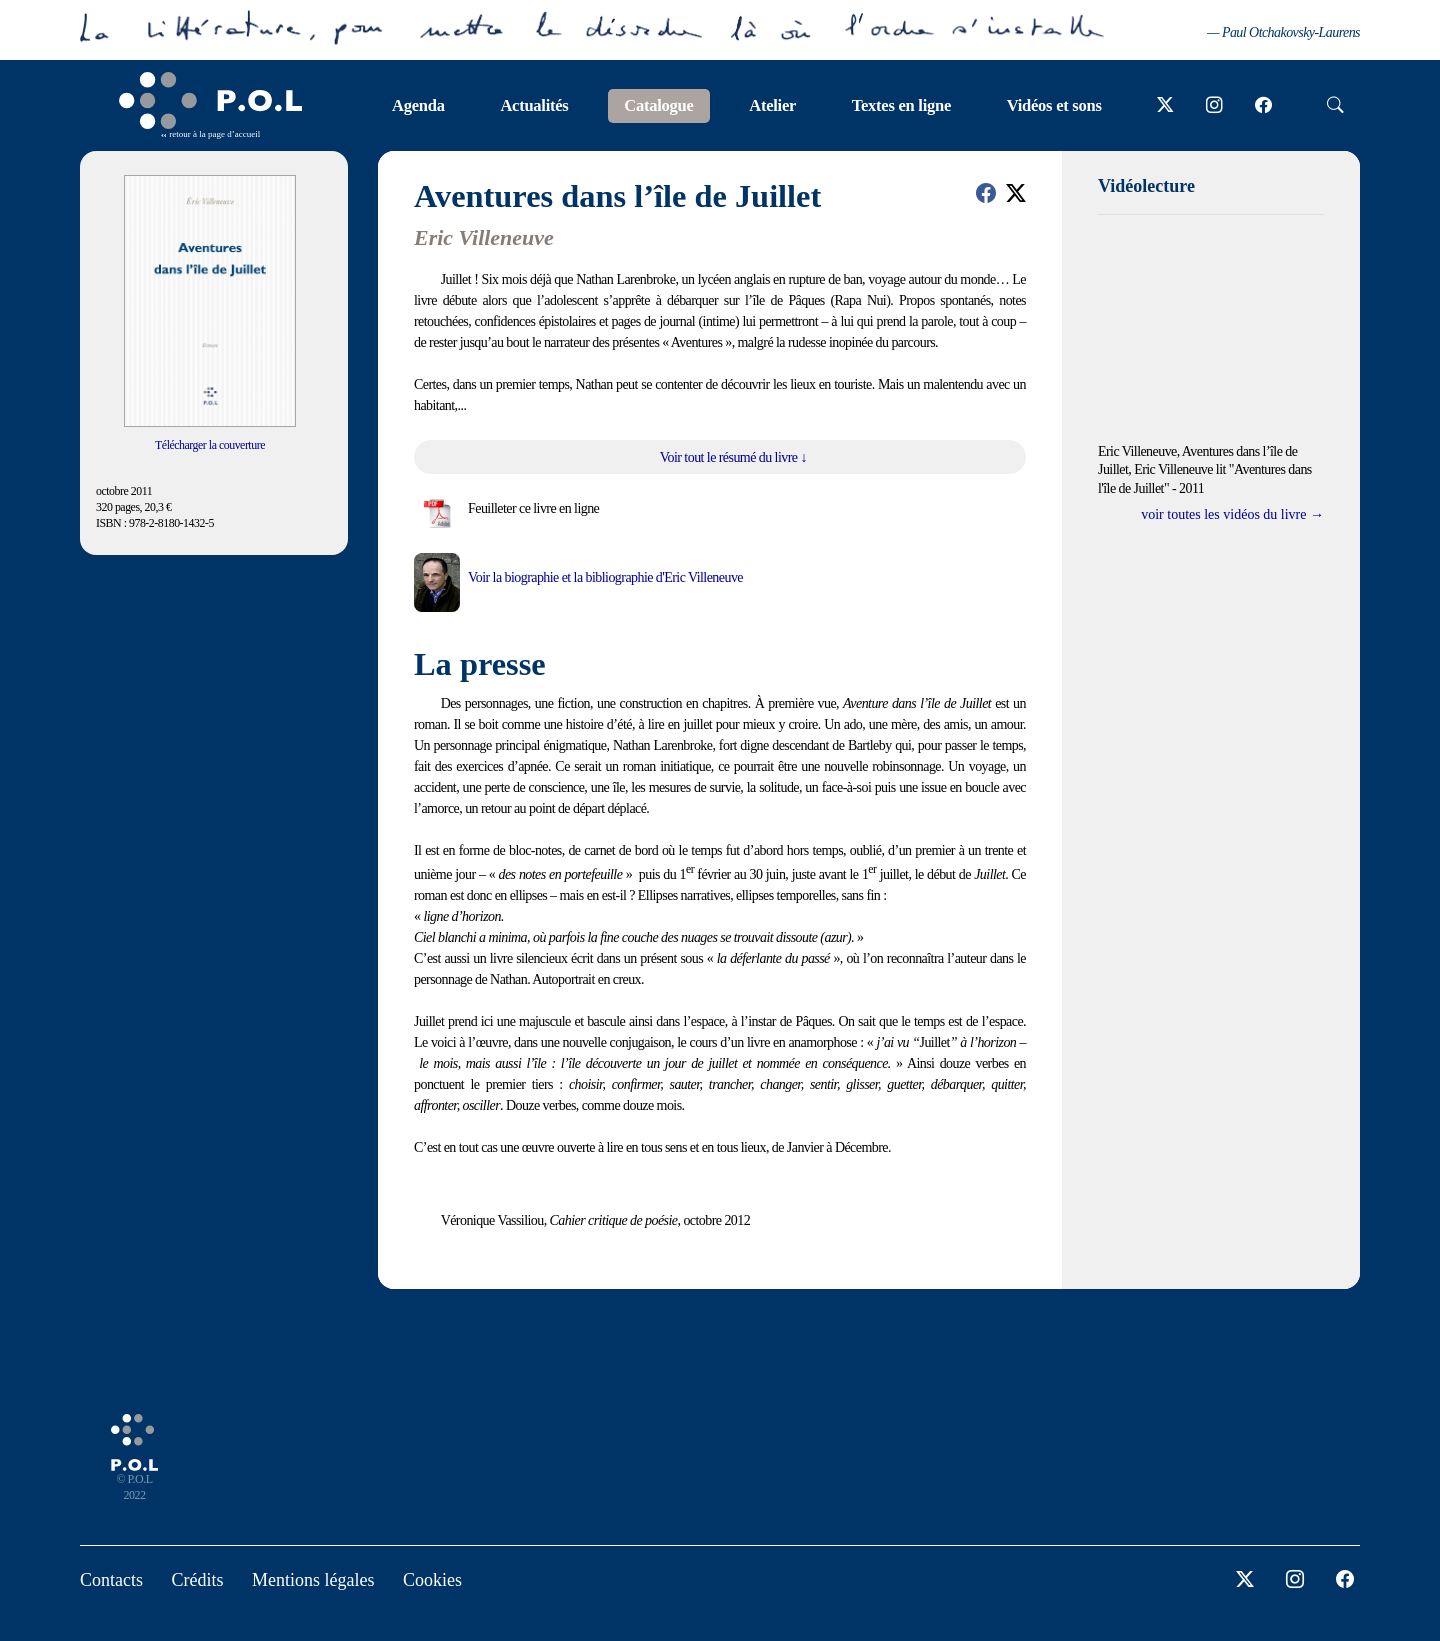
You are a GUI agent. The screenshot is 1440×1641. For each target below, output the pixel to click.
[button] (986, 193)
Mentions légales (313, 1580)
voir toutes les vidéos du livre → (1232, 514)
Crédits (198, 1580)
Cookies (432, 1580)
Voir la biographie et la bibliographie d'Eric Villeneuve (605, 577)
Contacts (111, 1580)
